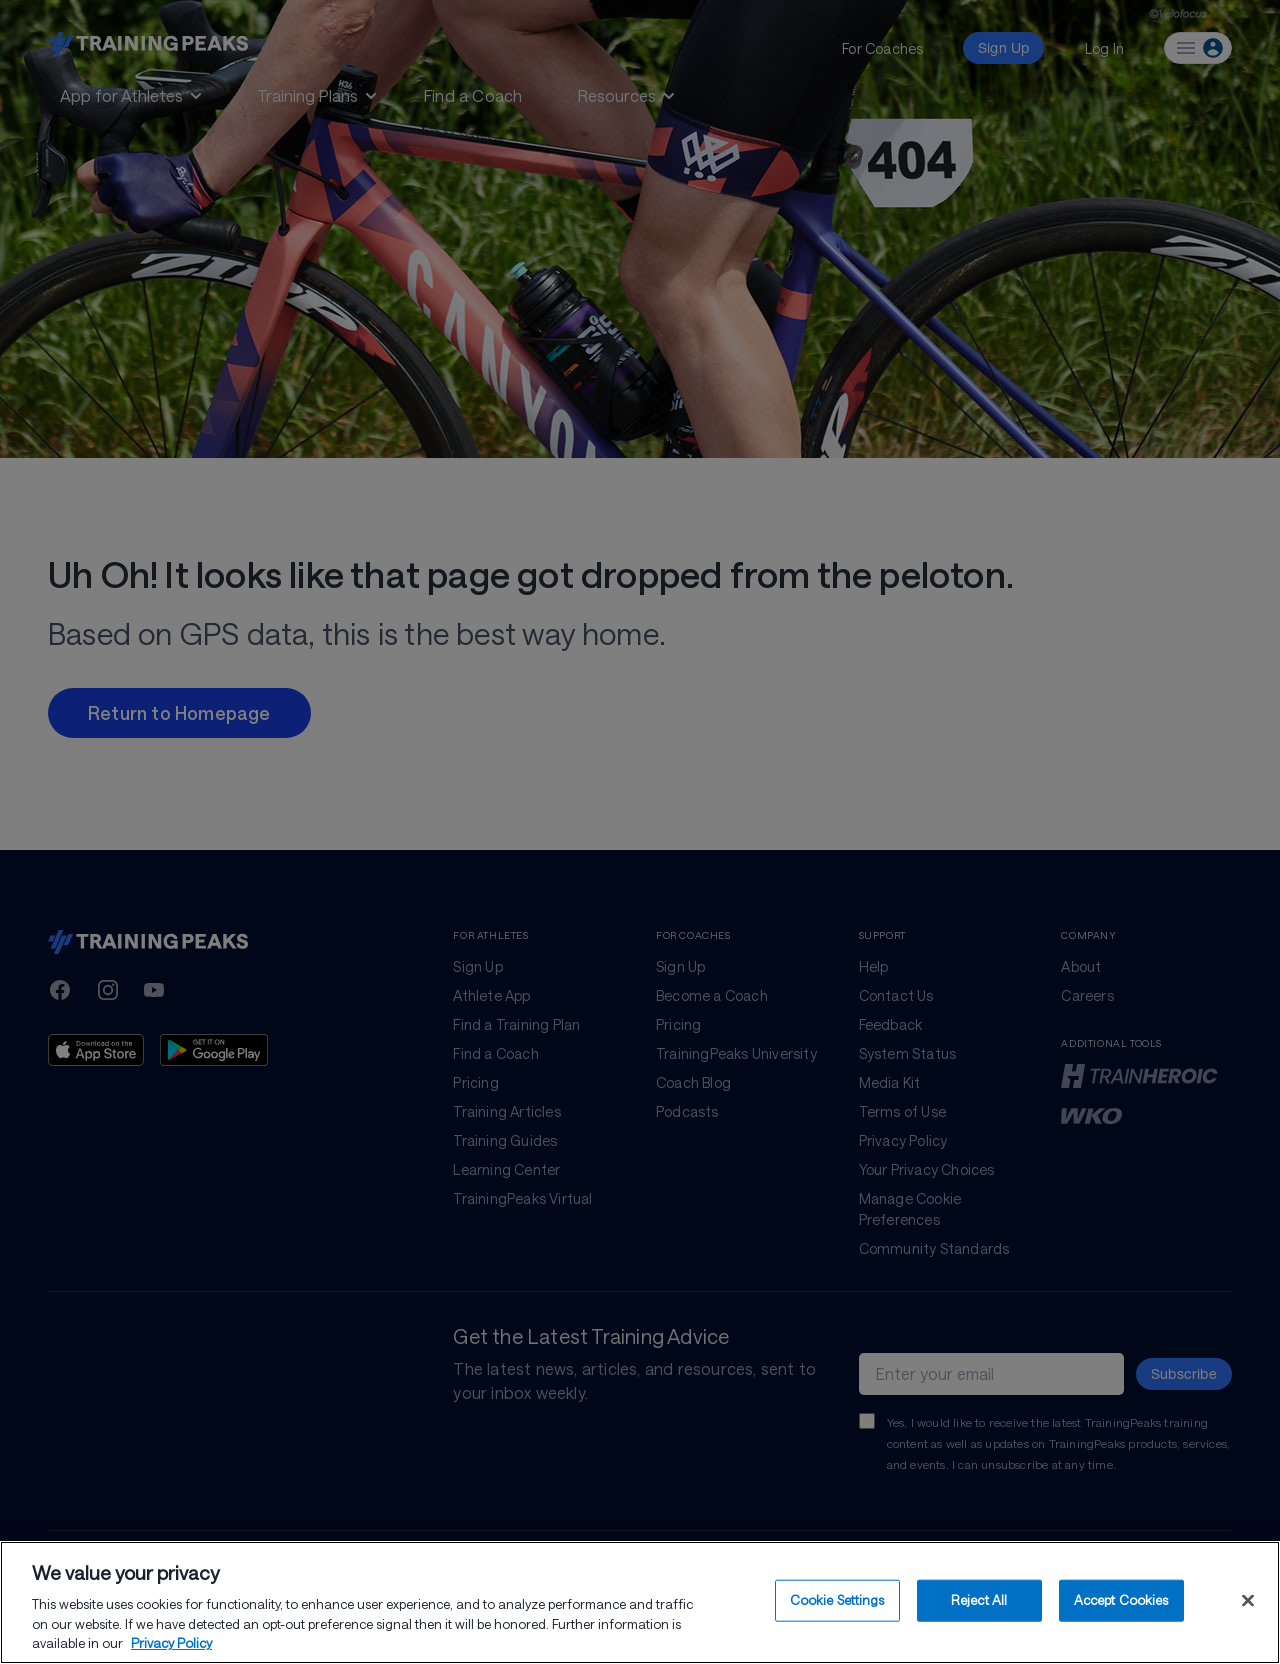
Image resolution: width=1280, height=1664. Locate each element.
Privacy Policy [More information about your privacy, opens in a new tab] (171, 1646)
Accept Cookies (1121, 1602)
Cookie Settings (837, 1602)
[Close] (1248, 1603)
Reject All (979, 1602)
